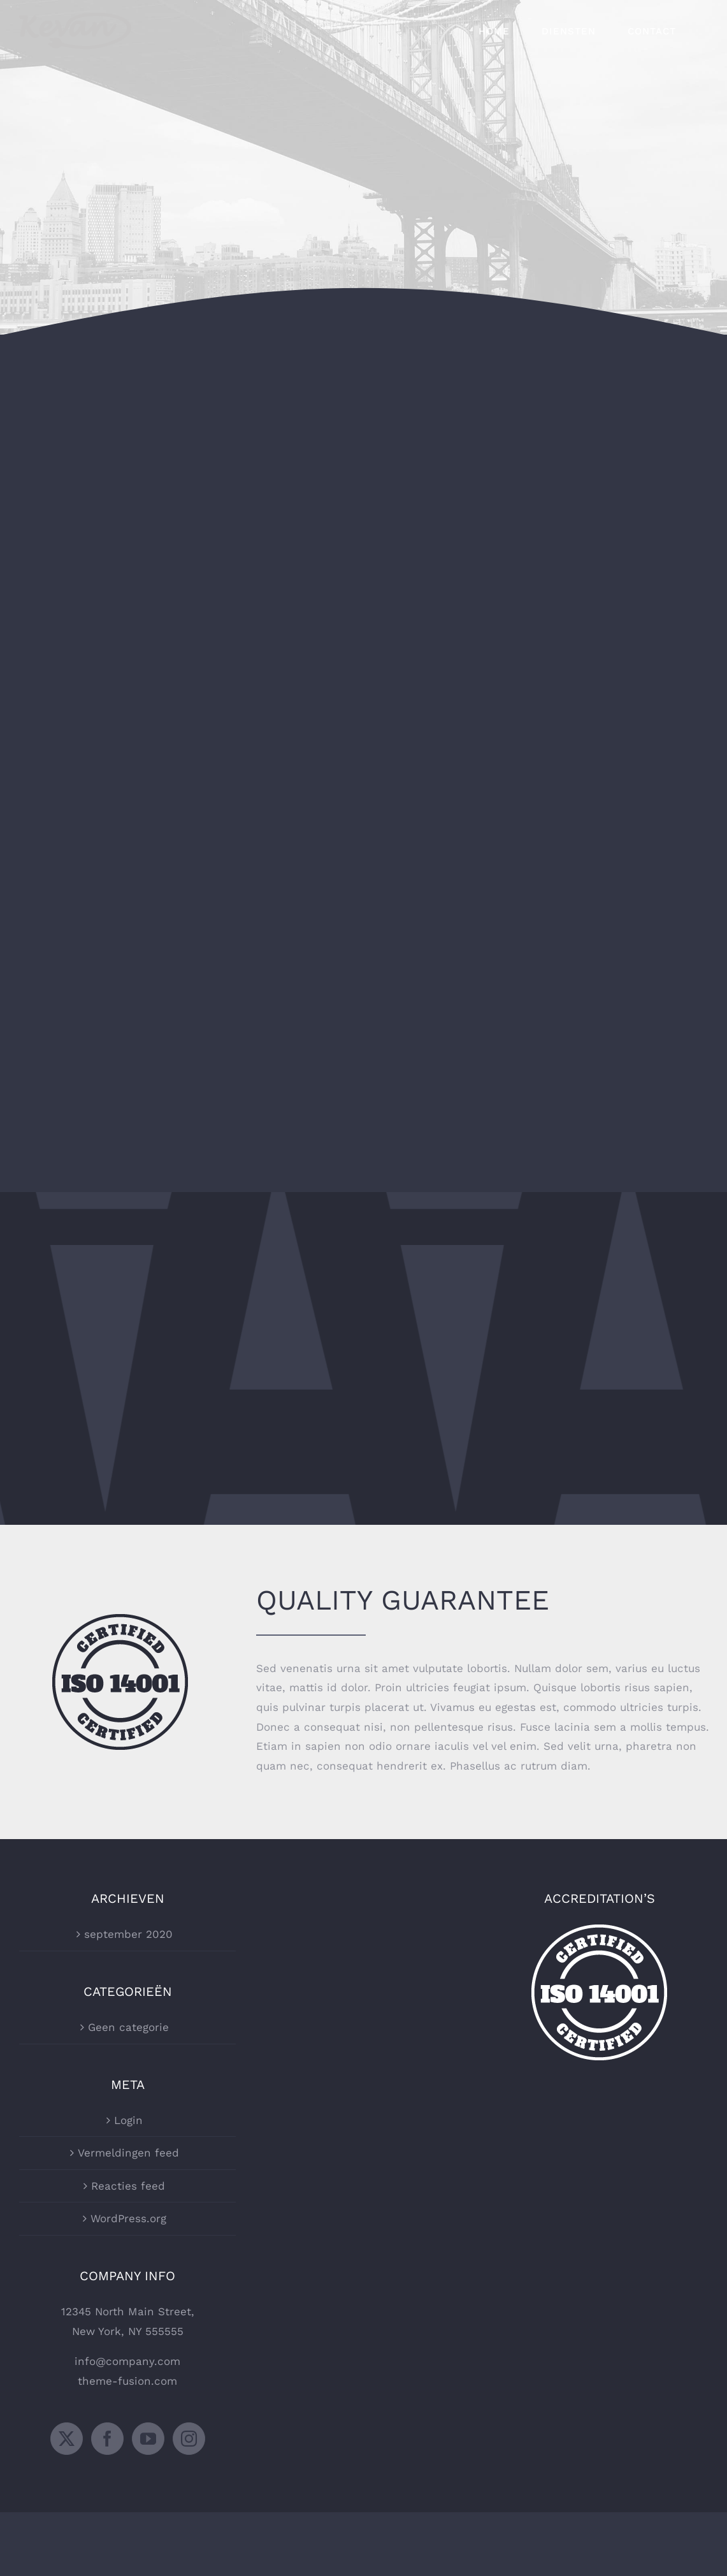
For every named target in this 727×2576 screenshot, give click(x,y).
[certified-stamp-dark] (120, 1619)
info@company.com (127, 2361)
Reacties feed (128, 2185)
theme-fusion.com (127, 2381)
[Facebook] (107, 2438)
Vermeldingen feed (128, 2152)
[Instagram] (189, 2438)
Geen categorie (128, 2027)
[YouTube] (148, 2438)
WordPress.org (128, 2218)
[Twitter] (66, 2438)
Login (128, 2120)
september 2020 (128, 1934)
